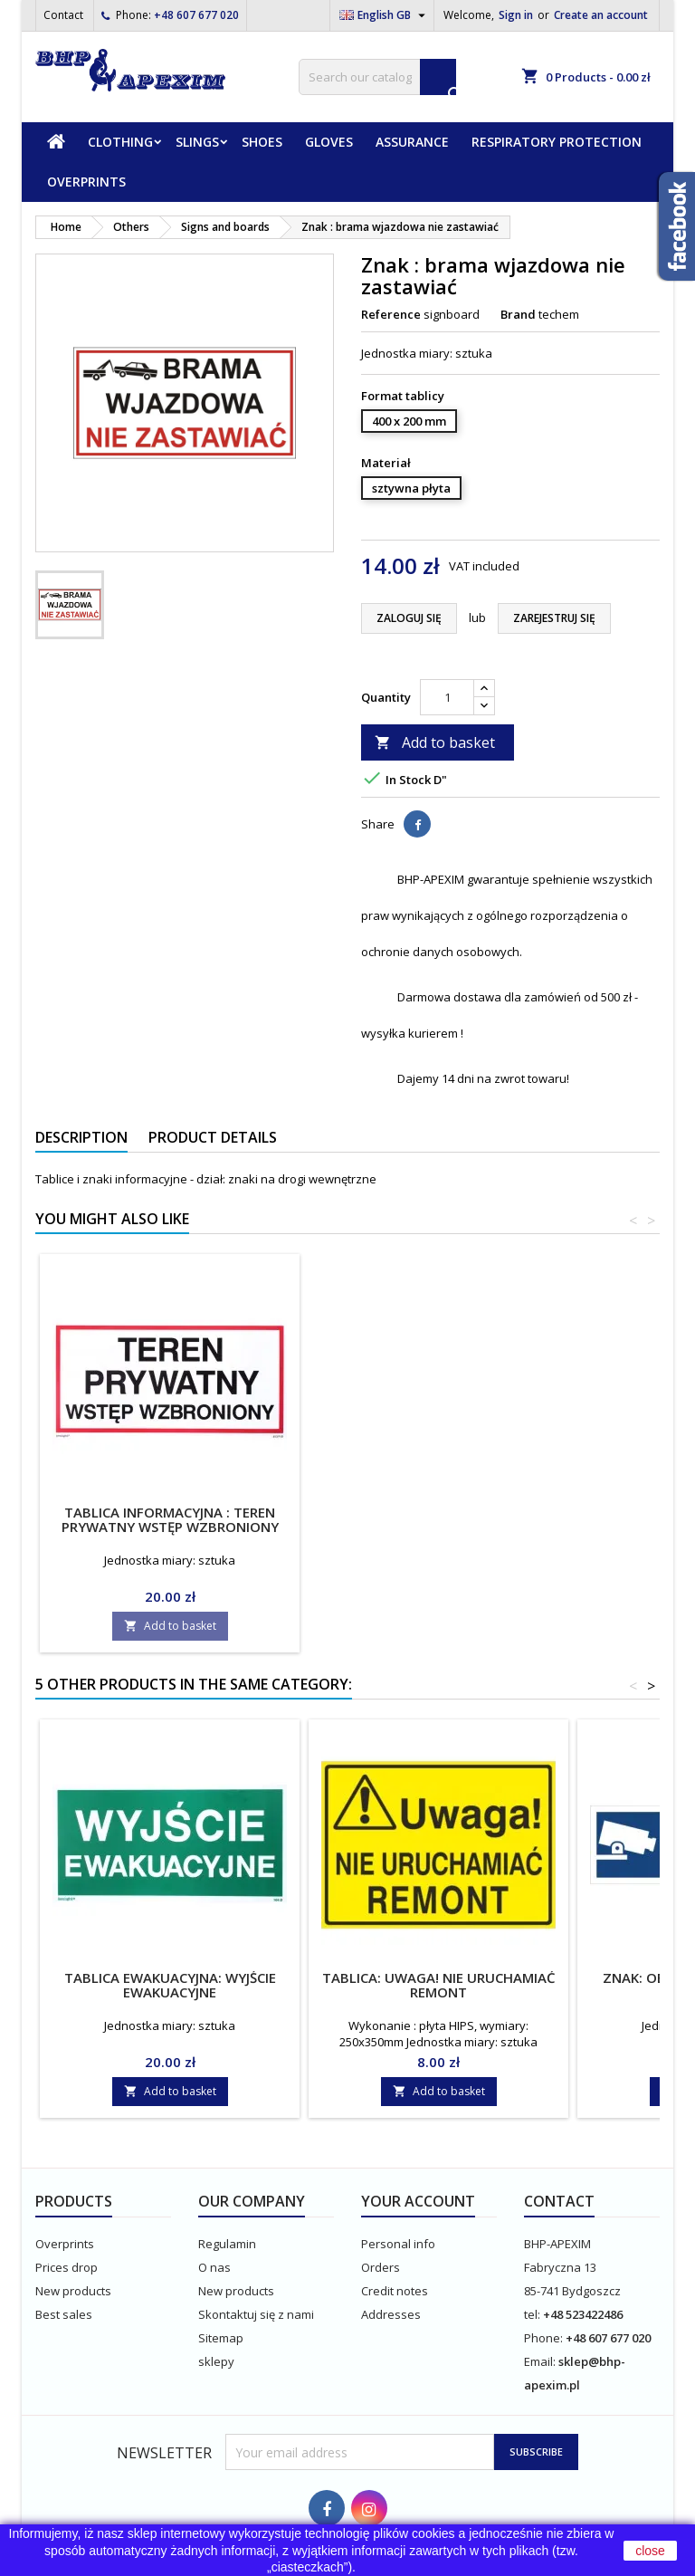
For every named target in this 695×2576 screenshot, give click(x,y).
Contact (63, 15)
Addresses (391, 2314)
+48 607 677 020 (196, 15)
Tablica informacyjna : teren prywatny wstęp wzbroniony (438, 1519)
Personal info (398, 2244)
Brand (518, 314)
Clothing (120, 141)
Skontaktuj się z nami (256, 2314)
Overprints (86, 181)
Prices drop (66, 2267)
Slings (197, 141)
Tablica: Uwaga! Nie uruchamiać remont (439, 1984)
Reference (391, 314)
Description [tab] (81, 1137)
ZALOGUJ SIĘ (409, 618)
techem (558, 314)
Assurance (412, 141)
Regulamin (227, 2244)
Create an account (601, 15)
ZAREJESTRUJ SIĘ (554, 618)
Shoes (262, 141)
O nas (214, 2267)
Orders (380, 2267)
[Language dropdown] (384, 15)
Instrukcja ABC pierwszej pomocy (170, 1512)
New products (73, 2291)
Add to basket (435, 742)
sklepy (216, 2361)
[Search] (377, 77)
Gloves (329, 141)
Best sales (63, 2314)
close (650, 2550)
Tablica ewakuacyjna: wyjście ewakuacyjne (170, 1984)
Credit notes (394, 2291)
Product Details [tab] (212, 1137)
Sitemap (220, 2338)
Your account (418, 2201)
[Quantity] (447, 697)
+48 (554, 2314)
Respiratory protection (556, 141)
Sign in (516, 15)
